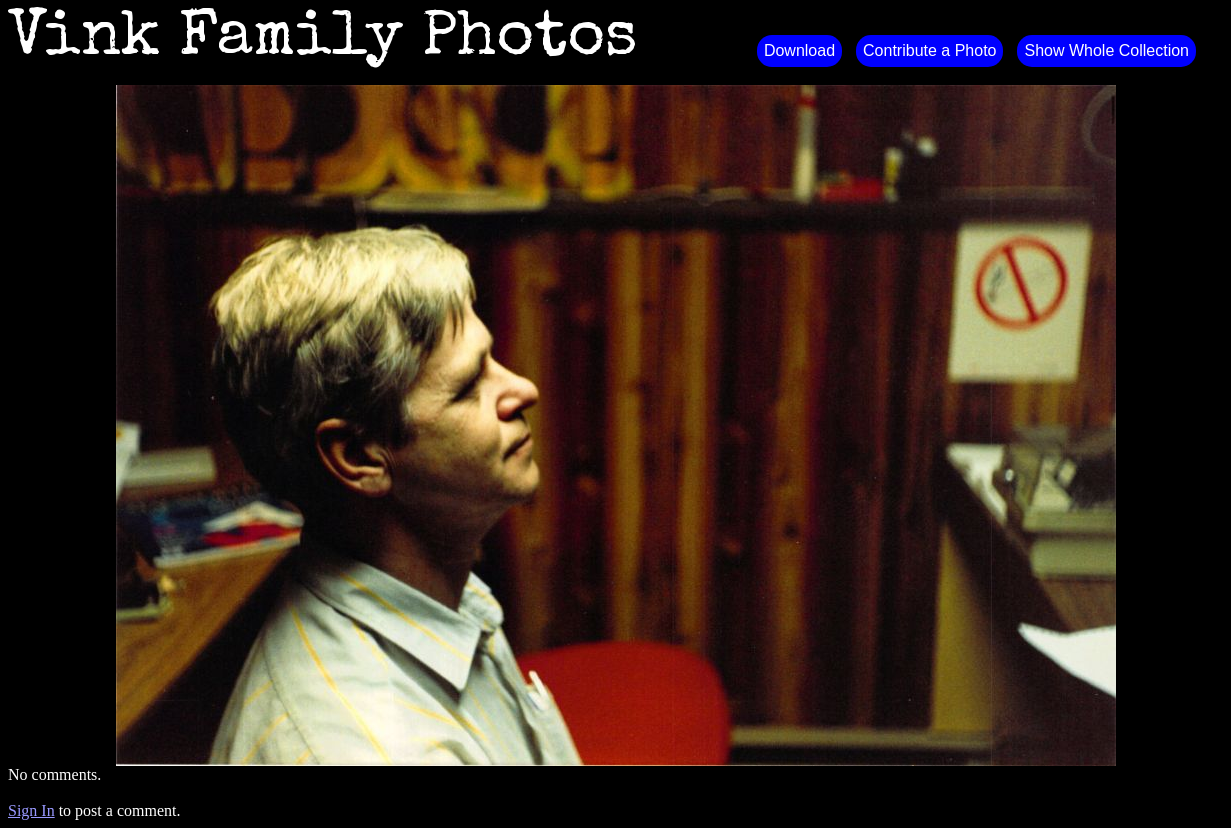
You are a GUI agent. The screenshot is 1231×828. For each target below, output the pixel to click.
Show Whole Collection (1106, 50)
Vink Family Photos (323, 40)
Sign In (31, 810)
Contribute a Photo (929, 50)
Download (799, 50)
